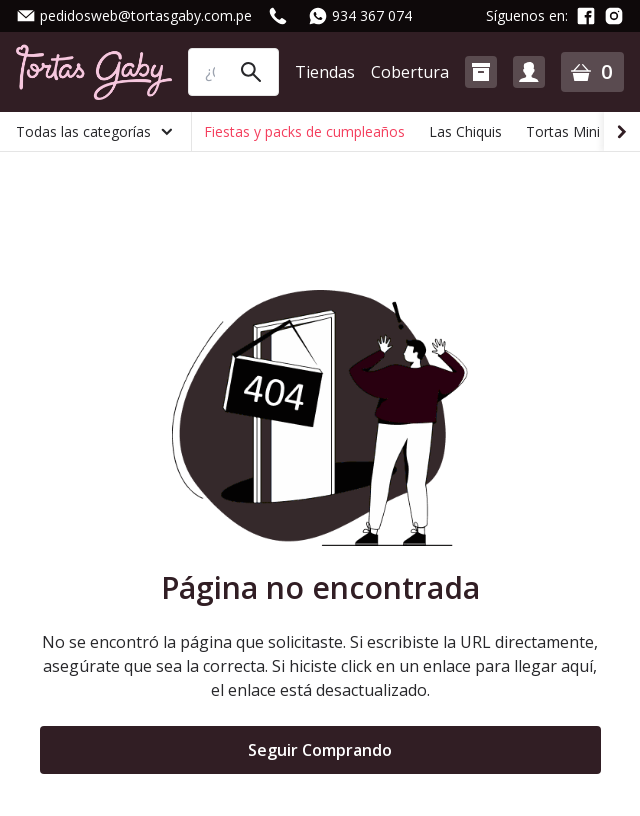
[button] (481, 72)
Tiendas (325, 72)
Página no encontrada (320, 588)
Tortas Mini (563, 131)
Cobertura (410, 72)
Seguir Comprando (320, 750)
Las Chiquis (465, 131)
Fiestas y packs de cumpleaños (304, 131)
